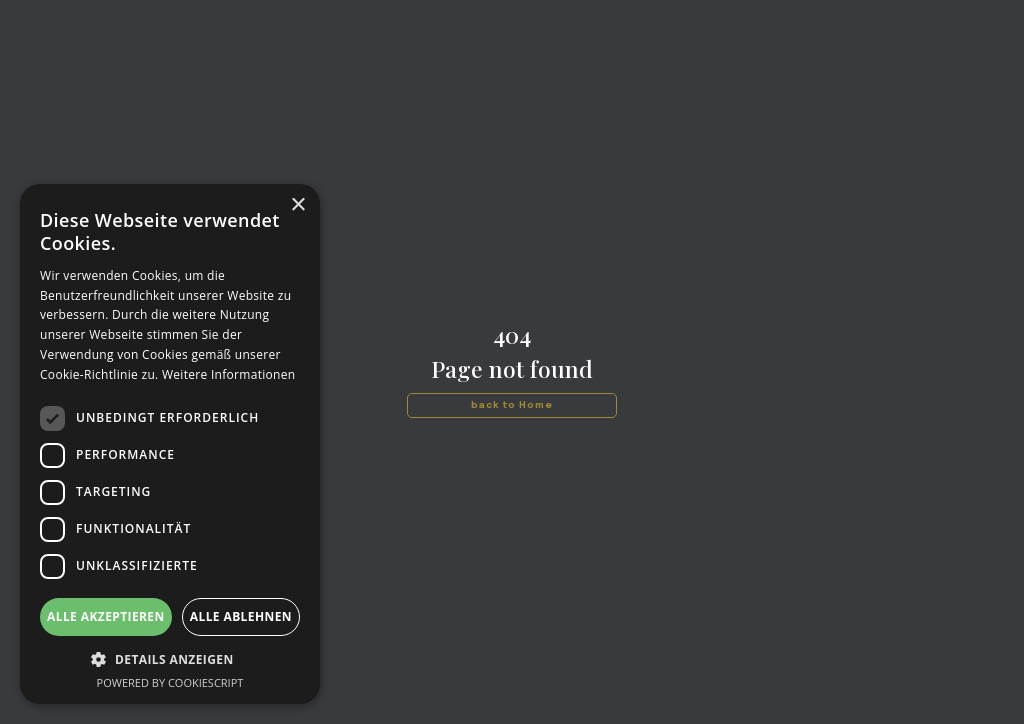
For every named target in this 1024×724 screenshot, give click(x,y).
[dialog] (170, 444)
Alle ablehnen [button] (241, 616)
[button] (170, 659)
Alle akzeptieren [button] (106, 616)
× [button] (297, 205)
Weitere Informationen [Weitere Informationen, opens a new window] (229, 374)
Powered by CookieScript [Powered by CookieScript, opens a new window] (170, 682)
